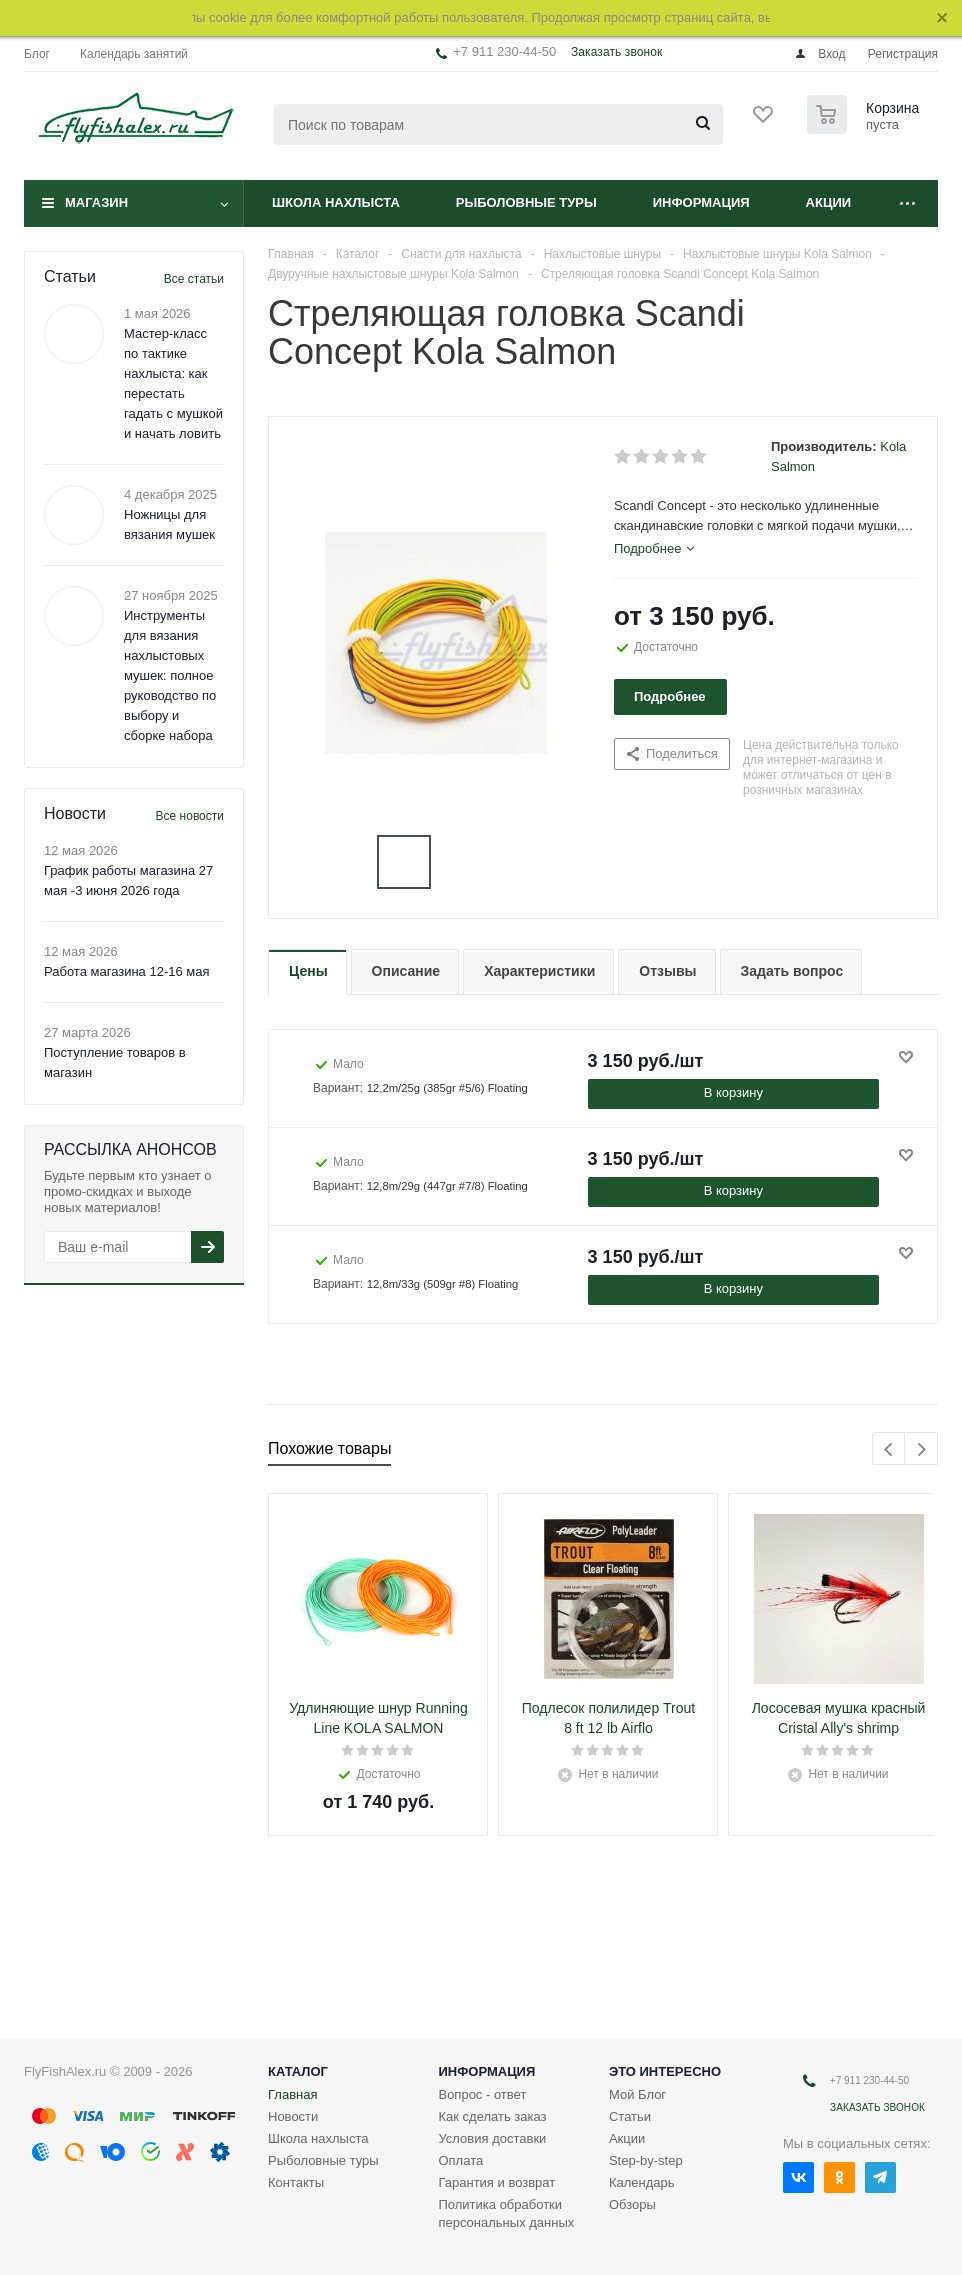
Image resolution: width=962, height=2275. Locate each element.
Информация (701, 202)
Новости (293, 2116)
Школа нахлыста (336, 202)
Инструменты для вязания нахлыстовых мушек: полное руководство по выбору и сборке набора (170, 675)
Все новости (190, 816)
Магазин (96, 202)
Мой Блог (637, 2094)
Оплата (460, 2160)
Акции (829, 202)
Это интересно (665, 2071)
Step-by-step (646, 2160)
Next (921, 1449)
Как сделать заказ (492, 2116)
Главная (292, 2094)
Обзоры (632, 2204)
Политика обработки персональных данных (506, 2213)
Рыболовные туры (526, 202)
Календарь (642, 2182)
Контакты (296, 2182)
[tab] (654, 549)
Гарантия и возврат (496, 2182)
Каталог (298, 2071)
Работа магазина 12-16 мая (127, 971)
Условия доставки (492, 2138)
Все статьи (194, 279)
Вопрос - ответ (482, 2094)
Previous (889, 1449)
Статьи (630, 2116)
